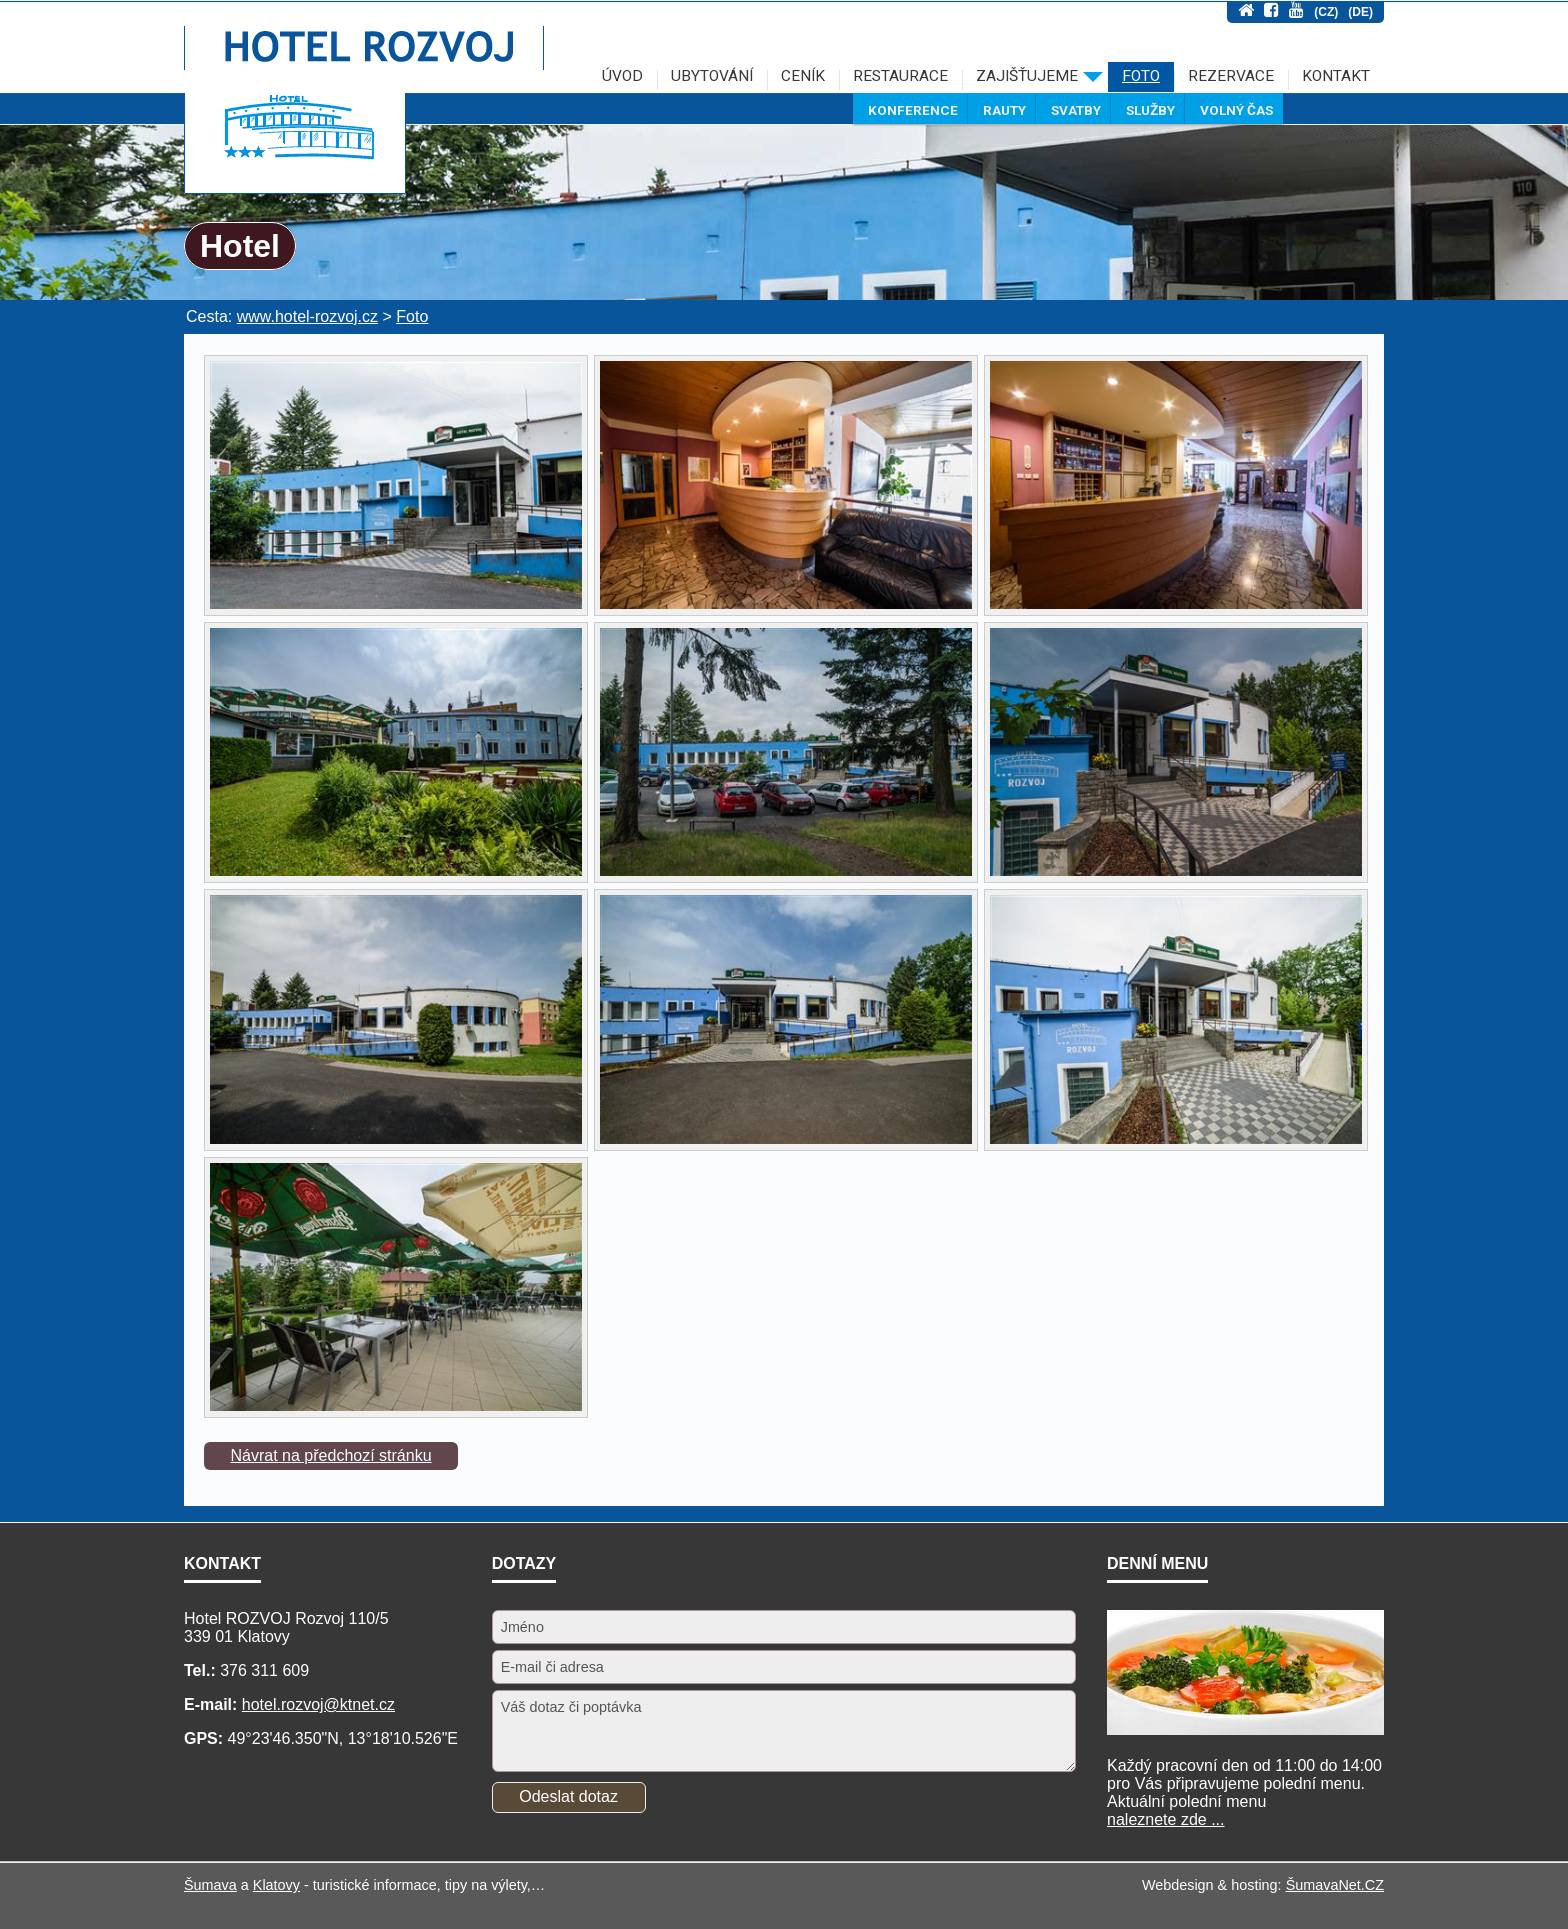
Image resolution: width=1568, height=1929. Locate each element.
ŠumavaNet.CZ (1335, 1885)
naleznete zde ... (1165, 1819)
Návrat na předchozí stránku (331, 1455)
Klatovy (276, 1885)
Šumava (210, 1885)
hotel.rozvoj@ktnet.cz (318, 1704)
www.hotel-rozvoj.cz (307, 316)
